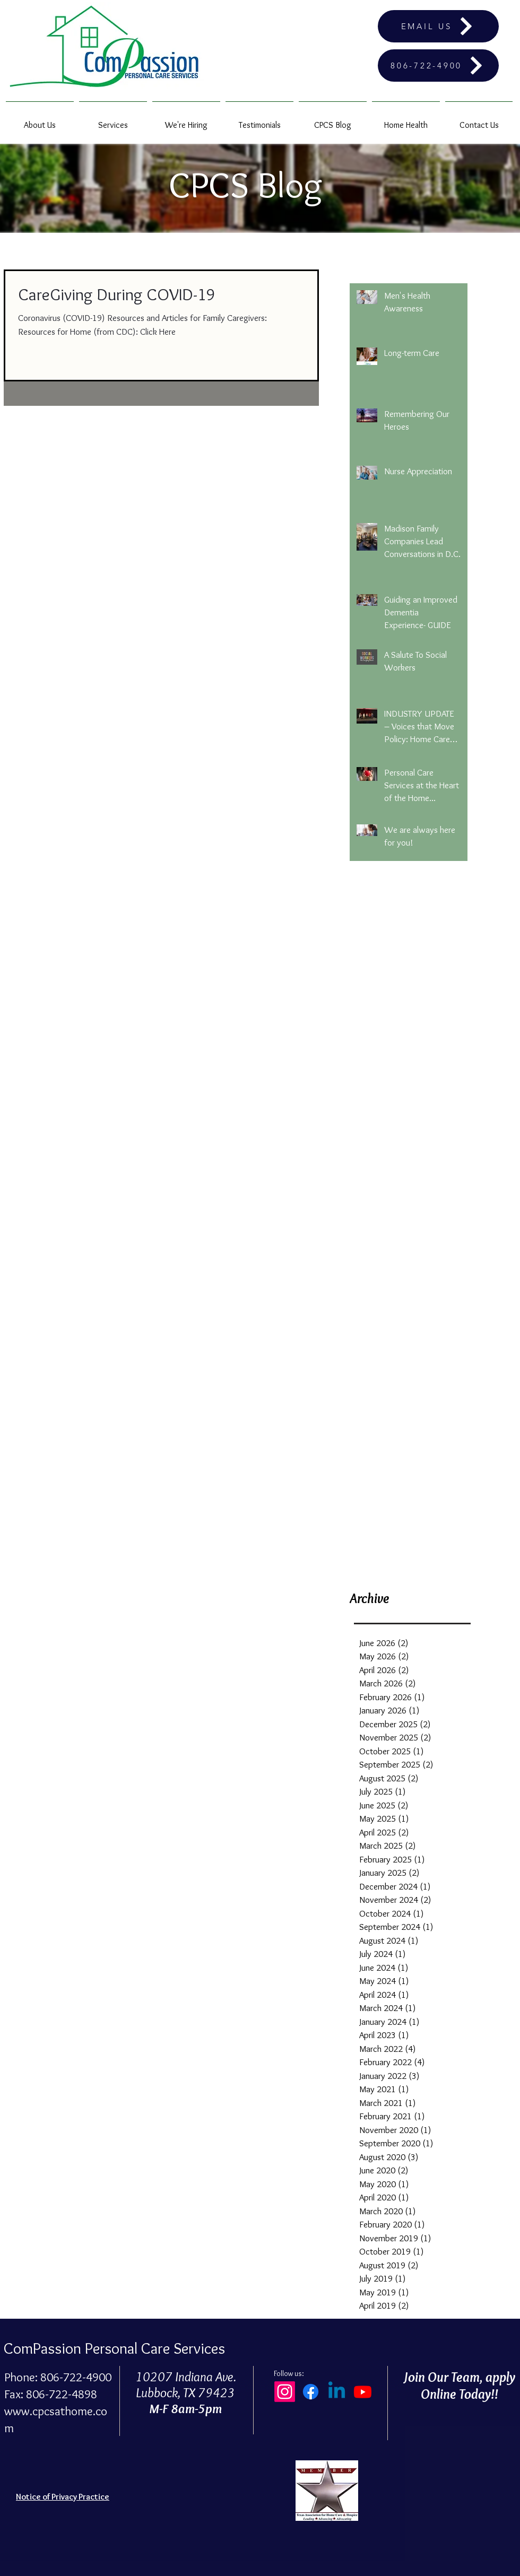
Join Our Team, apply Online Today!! (459, 2386)
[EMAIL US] (438, 26)
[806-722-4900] (438, 65)
